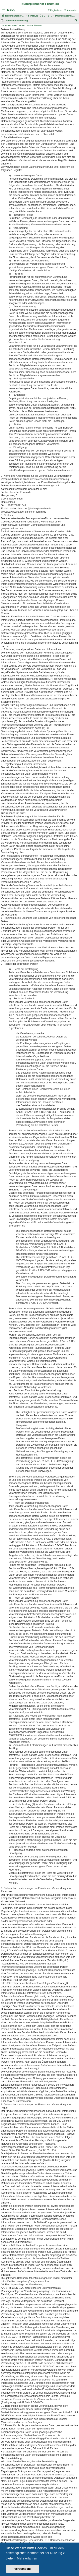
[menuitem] (11, 10)
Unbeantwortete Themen (13, 25)
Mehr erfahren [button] (27, 2558)
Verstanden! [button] (22, 2568)
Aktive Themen (34, 25)
